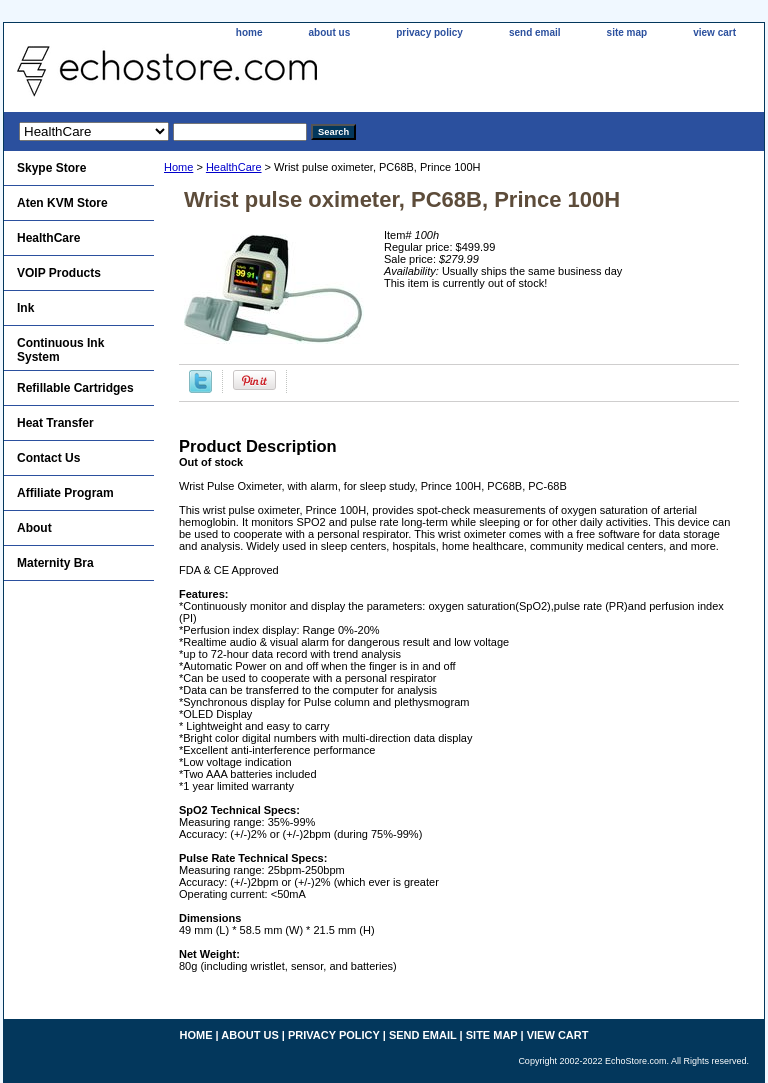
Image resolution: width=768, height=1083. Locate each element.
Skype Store (51, 168)
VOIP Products (59, 273)
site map (627, 32)
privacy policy (429, 32)
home (249, 32)
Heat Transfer (55, 423)
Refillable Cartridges (75, 388)
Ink (25, 308)
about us (330, 32)
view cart (714, 32)
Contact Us (48, 458)
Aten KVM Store (62, 203)
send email (535, 32)
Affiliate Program (65, 493)
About (34, 528)
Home (178, 167)
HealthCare (234, 167)
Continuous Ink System (60, 350)
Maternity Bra (55, 563)
